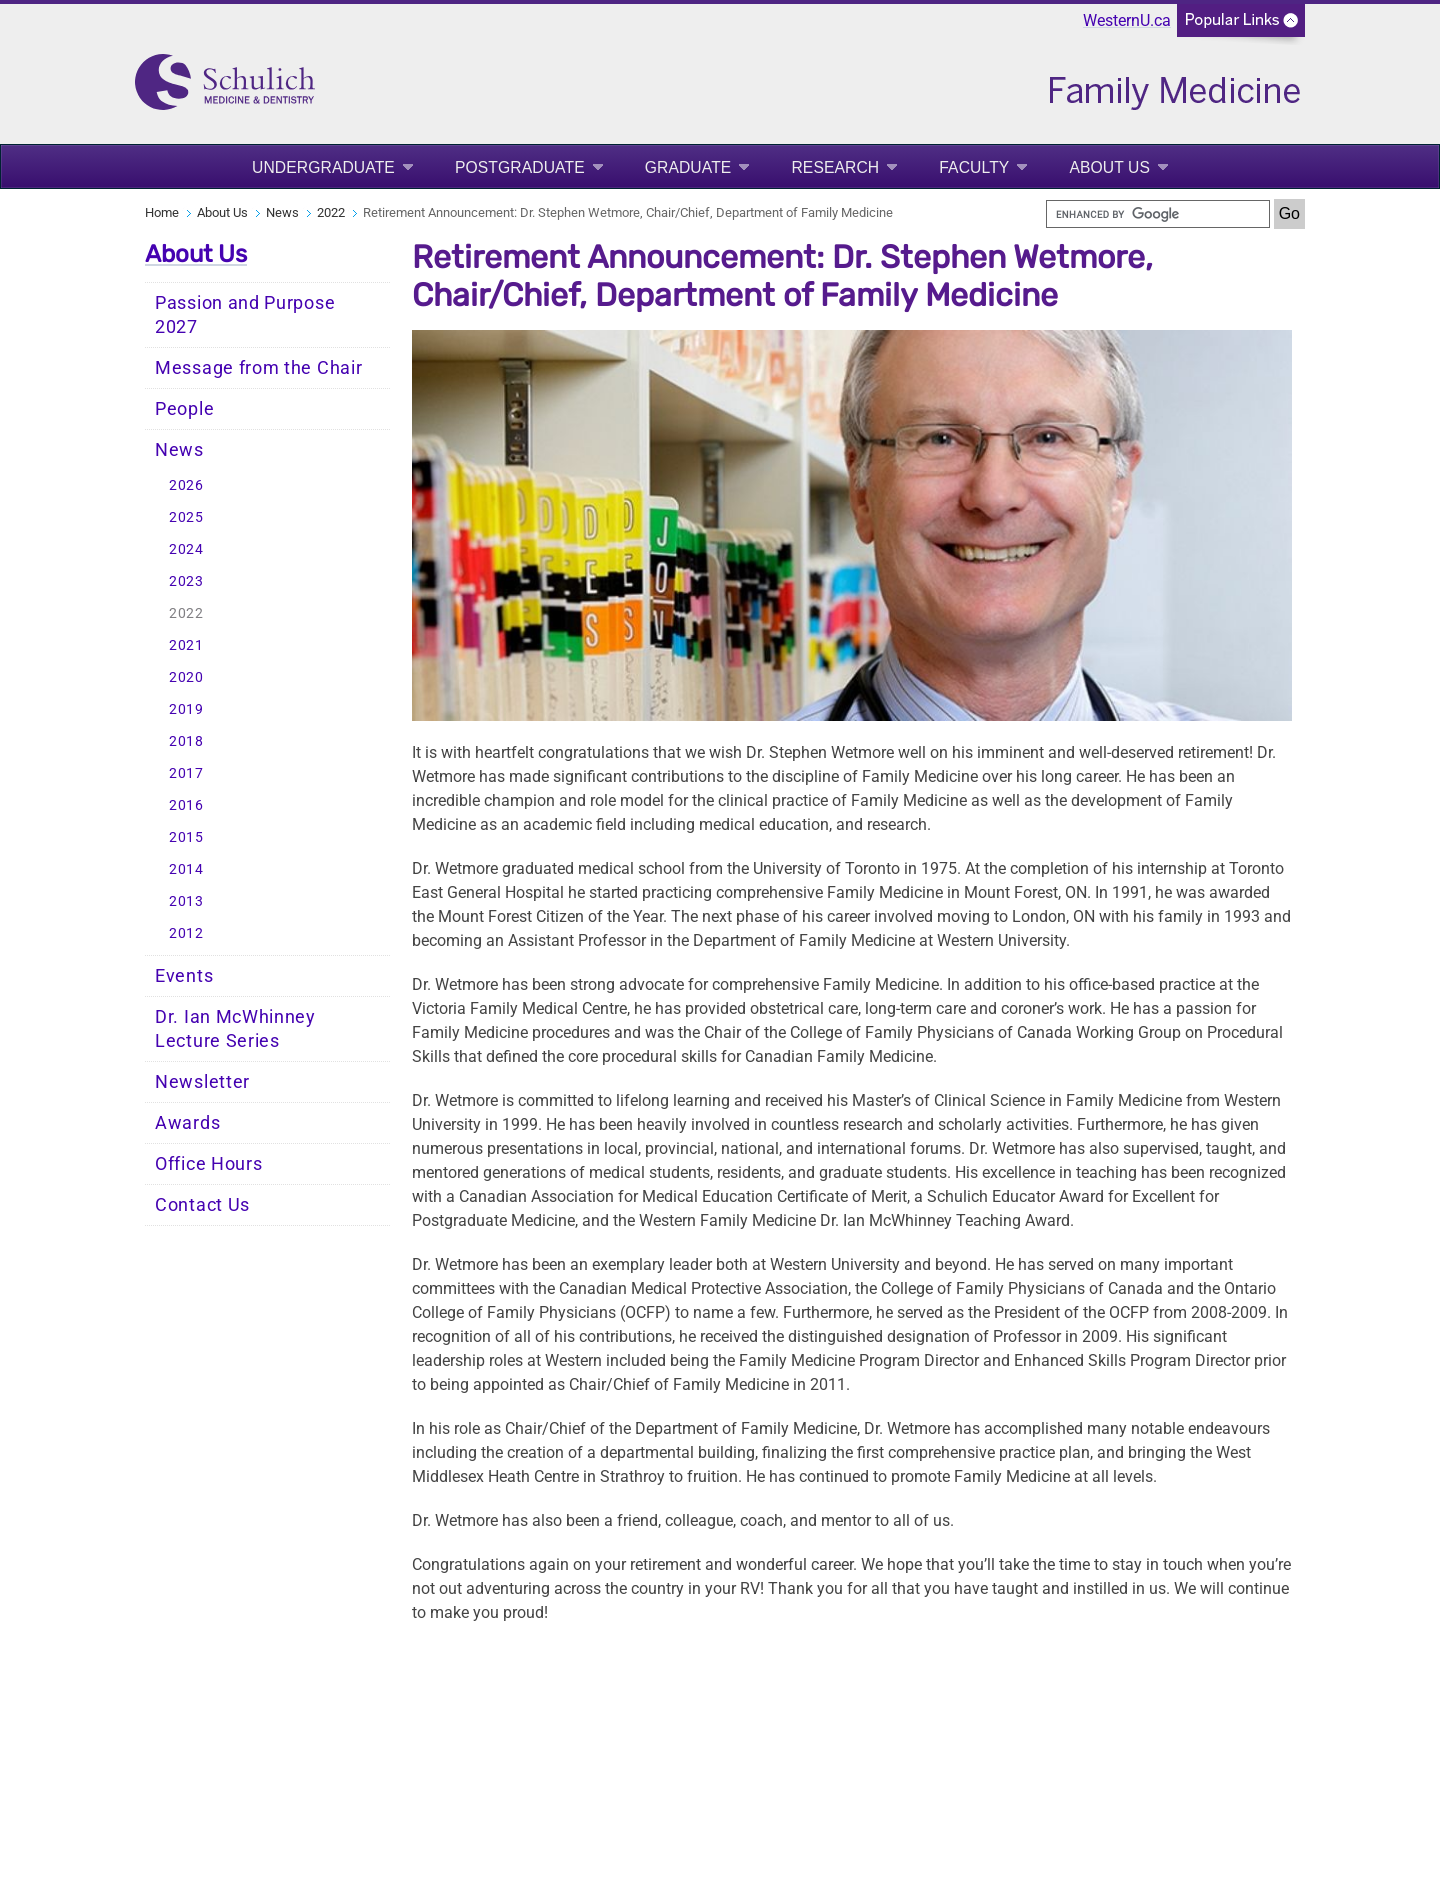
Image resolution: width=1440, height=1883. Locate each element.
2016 (186, 805)
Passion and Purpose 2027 (245, 315)
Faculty (974, 167)
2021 (186, 645)
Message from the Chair (258, 368)
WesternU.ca (1127, 20)
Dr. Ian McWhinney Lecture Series (235, 1029)
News (282, 212)
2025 (186, 517)
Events (184, 976)
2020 (186, 677)
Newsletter (202, 1082)
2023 (186, 581)
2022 (331, 212)
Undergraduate (323, 167)
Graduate (688, 167)
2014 (186, 869)
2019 (186, 709)
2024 (186, 549)
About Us (1109, 167)
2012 (186, 933)
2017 (186, 773)
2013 (186, 901)
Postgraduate (520, 167)
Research (835, 167)
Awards (187, 1123)
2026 (186, 485)
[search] (1158, 214)
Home (162, 212)
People (184, 409)
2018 (186, 741)
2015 (186, 837)
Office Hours (208, 1164)
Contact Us (202, 1205)
